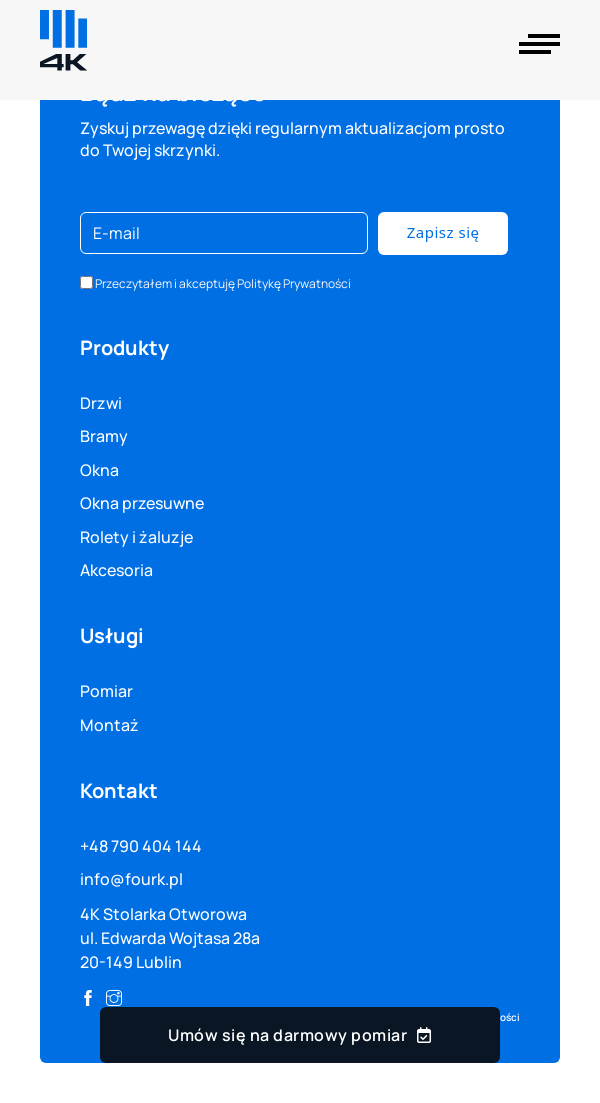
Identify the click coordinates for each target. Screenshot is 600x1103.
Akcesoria (116, 570)
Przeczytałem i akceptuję (223, 283)
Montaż (109, 725)
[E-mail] (224, 233)
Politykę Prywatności (294, 283)
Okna (99, 470)
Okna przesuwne (142, 503)
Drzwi (101, 403)
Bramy (104, 436)
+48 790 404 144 (141, 846)
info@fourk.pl (131, 879)
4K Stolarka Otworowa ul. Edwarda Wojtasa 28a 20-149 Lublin (170, 938)
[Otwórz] (539, 44)
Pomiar (106, 691)
